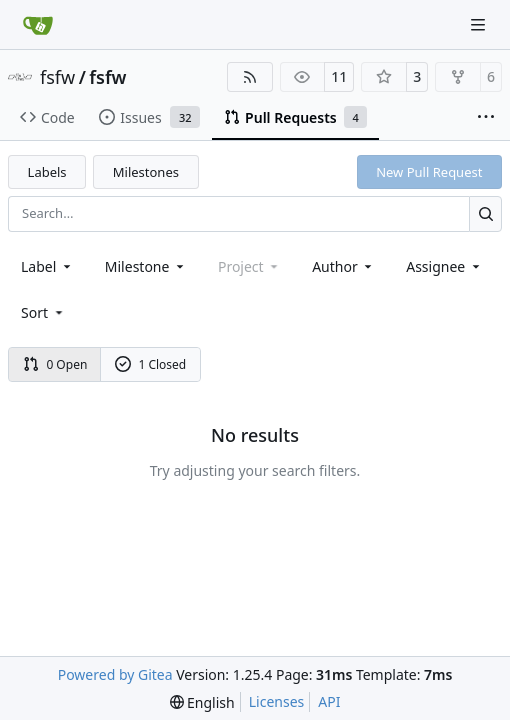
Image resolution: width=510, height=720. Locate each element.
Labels (47, 172)
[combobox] (47, 266)
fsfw (57, 77)
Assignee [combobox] (444, 266)
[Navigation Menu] (480, 24)
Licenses (277, 701)
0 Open (55, 364)
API (329, 701)
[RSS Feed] (250, 77)
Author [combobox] (343, 266)
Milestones (146, 172)
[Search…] (485, 213)
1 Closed (151, 364)
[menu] (43, 312)
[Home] (38, 25)
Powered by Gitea (115, 674)
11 (339, 76)
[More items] (486, 118)
